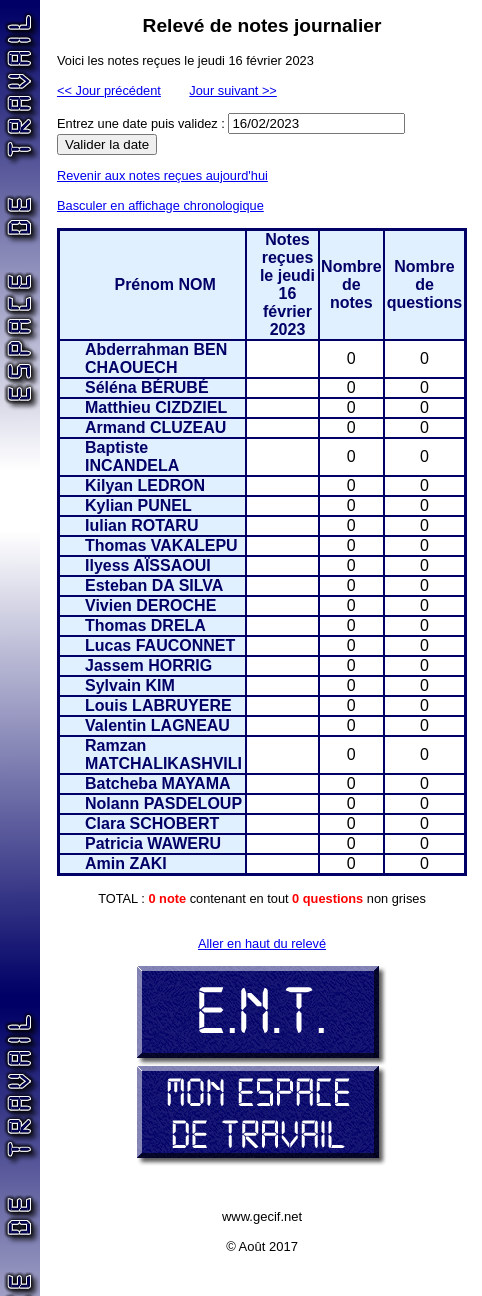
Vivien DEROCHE (150, 605)
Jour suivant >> (233, 90)
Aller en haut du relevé (262, 943)
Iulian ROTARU (141, 525)
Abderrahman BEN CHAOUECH (156, 358)
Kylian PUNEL (138, 505)
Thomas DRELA (145, 625)
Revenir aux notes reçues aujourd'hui (162, 175)
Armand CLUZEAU (155, 427)
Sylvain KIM (130, 685)
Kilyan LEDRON (145, 485)
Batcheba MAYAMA (158, 783)
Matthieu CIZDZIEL (156, 407)
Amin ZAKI (126, 863)
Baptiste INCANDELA (132, 456)
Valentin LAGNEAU (157, 725)
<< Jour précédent (109, 90)
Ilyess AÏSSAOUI (148, 565)
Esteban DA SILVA (154, 585)
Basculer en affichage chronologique (160, 205)
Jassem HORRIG (148, 665)
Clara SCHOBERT (152, 823)
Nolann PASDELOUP (163, 803)
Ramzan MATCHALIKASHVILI (163, 754)
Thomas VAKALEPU (161, 545)
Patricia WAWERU (153, 843)
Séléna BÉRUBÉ (147, 387)
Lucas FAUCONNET (160, 645)
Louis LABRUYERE (158, 705)
